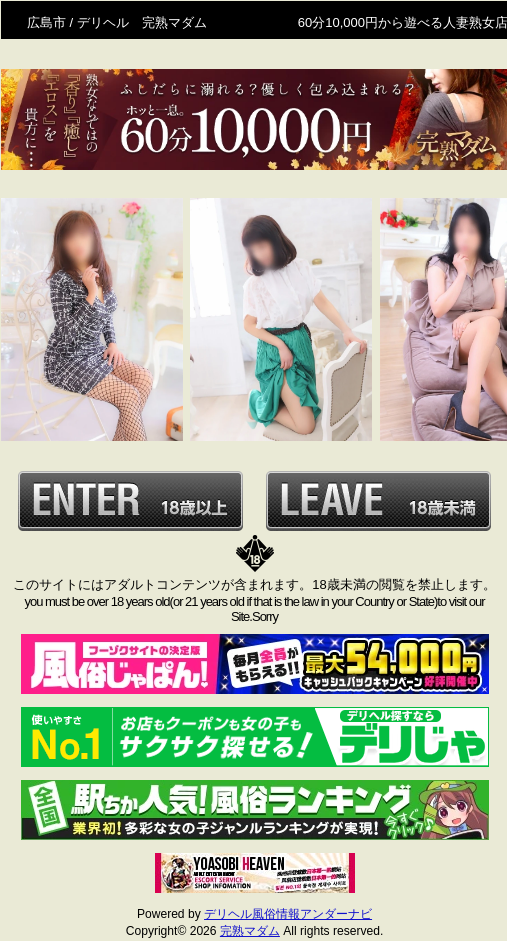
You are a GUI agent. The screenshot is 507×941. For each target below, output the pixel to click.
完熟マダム (250, 931)
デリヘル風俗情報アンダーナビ (288, 914)
